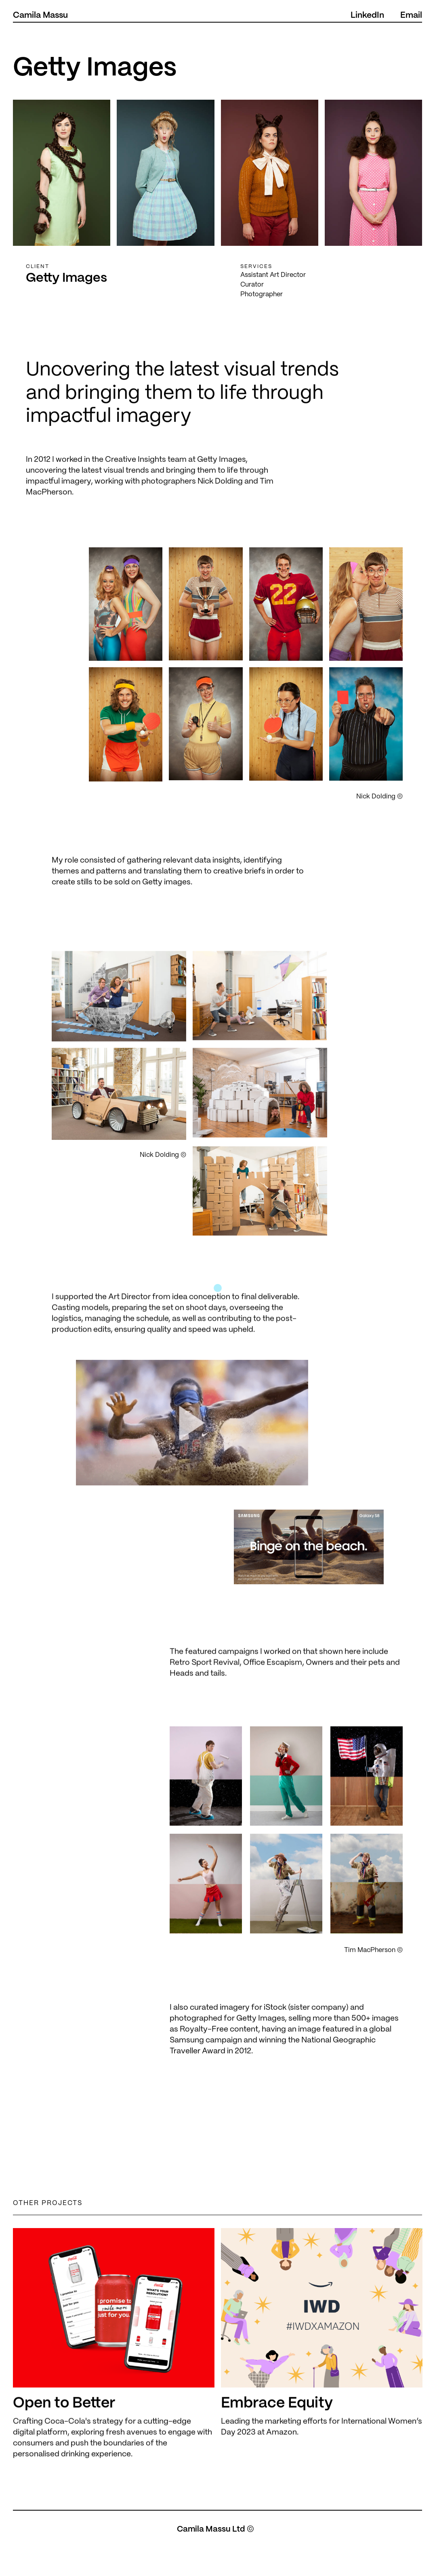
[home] (40, 15)
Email (411, 15)
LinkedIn (367, 15)
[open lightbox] (192, 1460)
